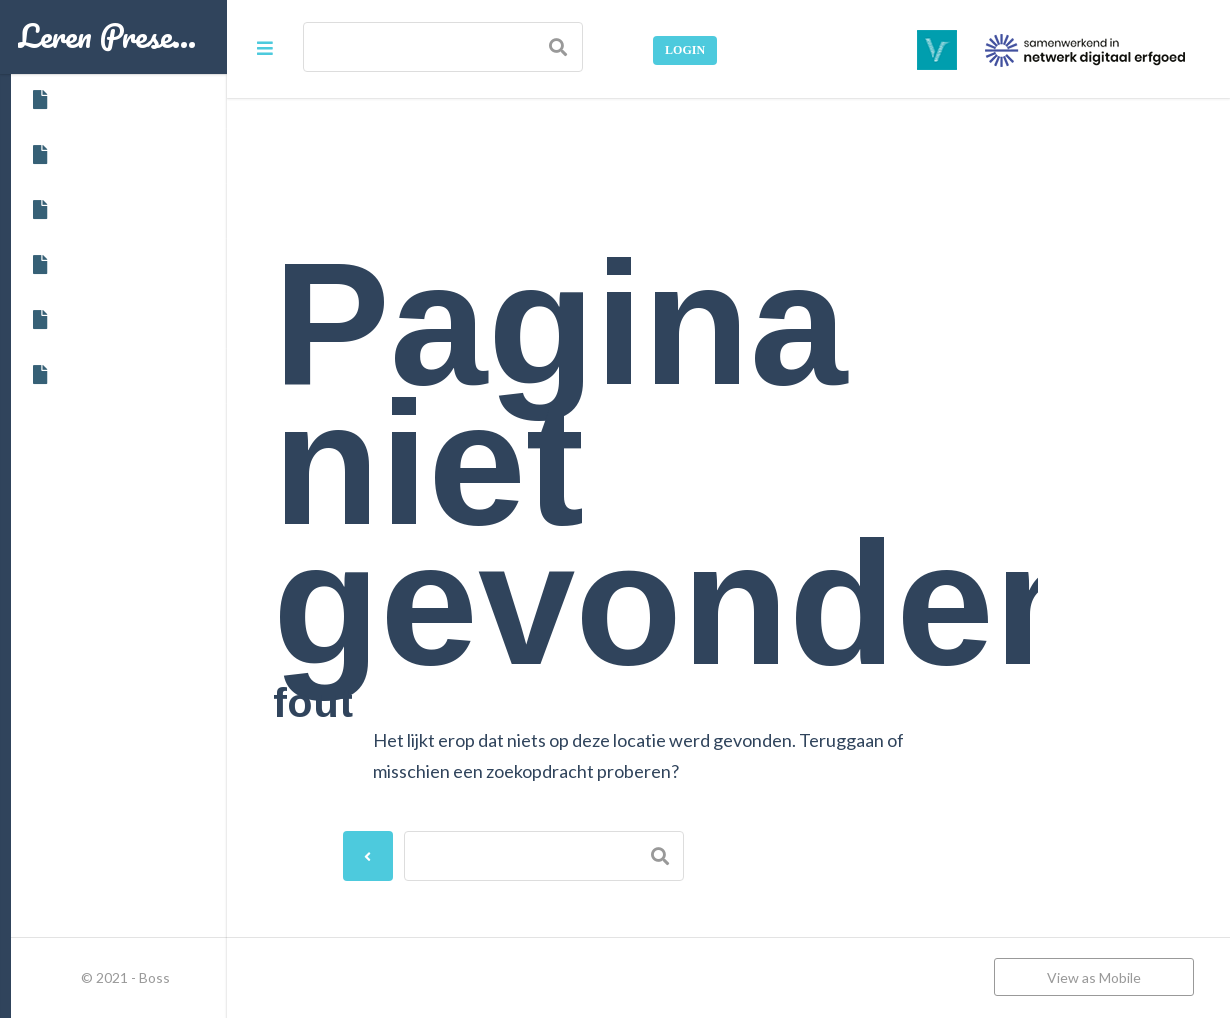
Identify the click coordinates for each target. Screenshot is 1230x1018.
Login (685, 50)
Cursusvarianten (99, 210)
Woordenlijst (88, 375)
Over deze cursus (101, 155)
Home (64, 100)
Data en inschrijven (108, 265)
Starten (69, 320)
